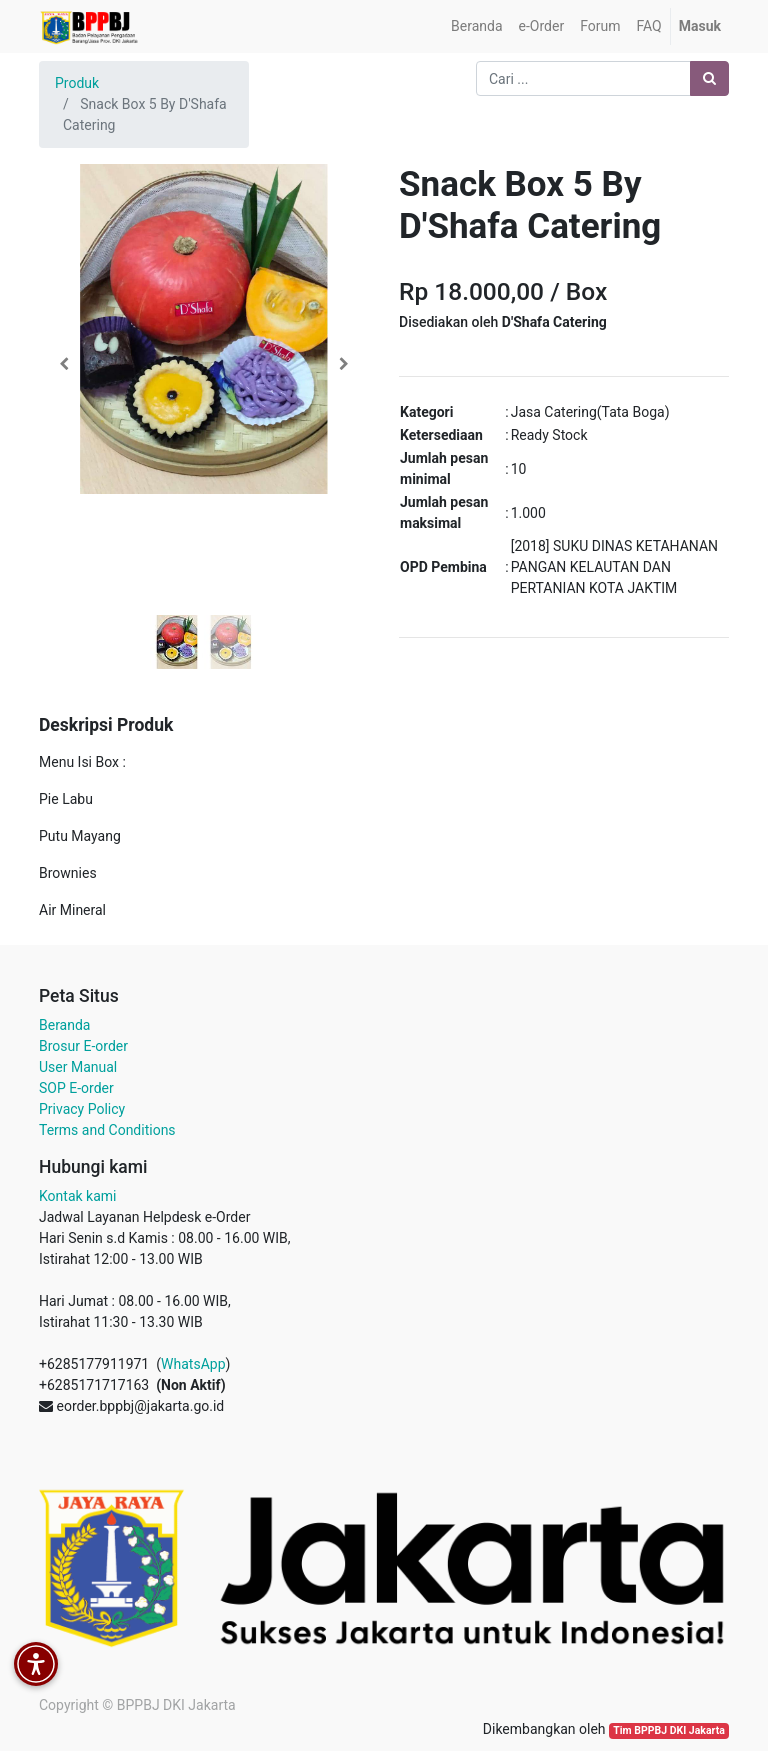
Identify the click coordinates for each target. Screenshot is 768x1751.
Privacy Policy (82, 1109)
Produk (77, 83)
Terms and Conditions (107, 1130)
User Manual (78, 1067)
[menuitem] (476, 26)
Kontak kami (77, 1196)
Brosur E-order (83, 1046)
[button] (64, 364)
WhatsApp (193, 1364)
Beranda (64, 1025)
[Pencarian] (709, 78)
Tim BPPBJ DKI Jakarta (669, 1730)
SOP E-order (76, 1088)
